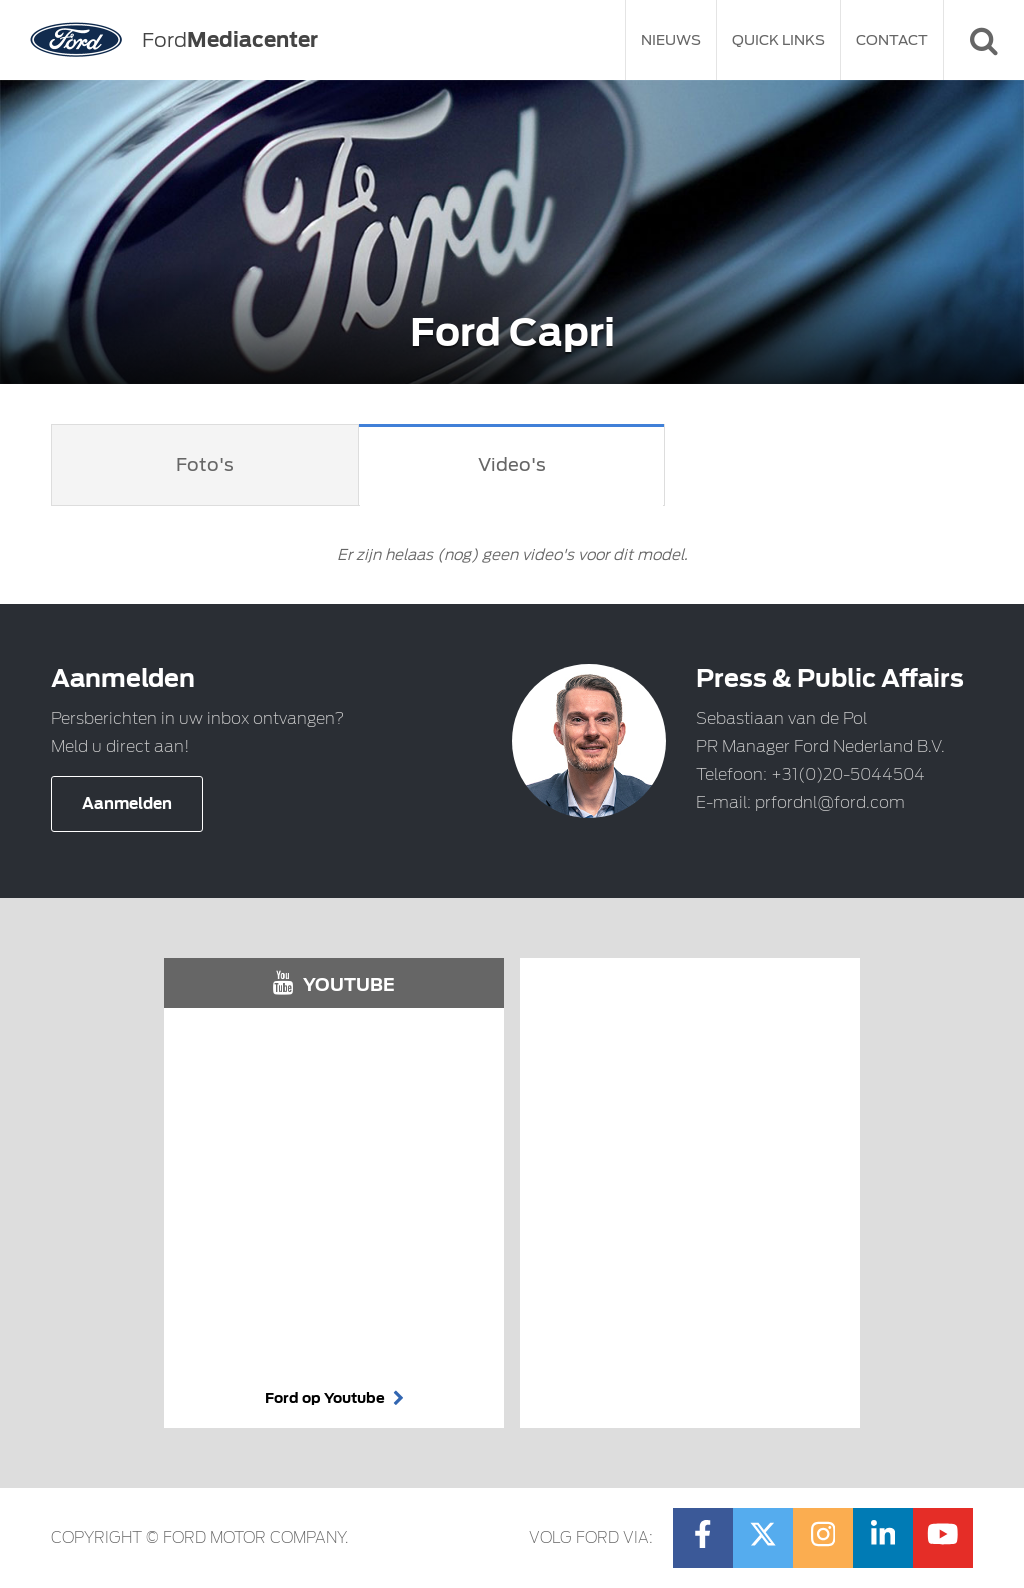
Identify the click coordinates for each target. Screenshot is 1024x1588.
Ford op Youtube (334, 1398)
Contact (892, 40)
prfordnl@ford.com (830, 802)
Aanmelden (127, 804)
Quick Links (778, 40)
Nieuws (671, 40)
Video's (512, 464)
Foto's (205, 464)
